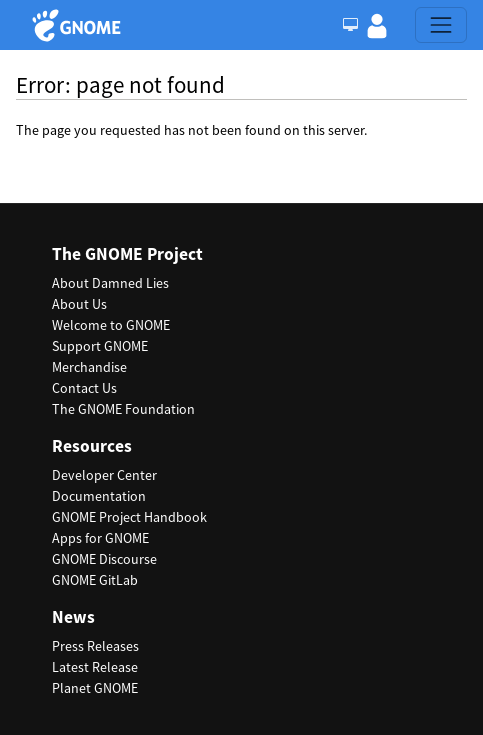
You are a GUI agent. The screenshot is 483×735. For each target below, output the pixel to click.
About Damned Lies (110, 283)
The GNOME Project (127, 254)
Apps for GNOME (100, 538)
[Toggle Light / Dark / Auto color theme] (350, 25)
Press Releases (95, 646)
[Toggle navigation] (441, 25)
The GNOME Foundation (123, 409)
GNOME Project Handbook (129, 517)
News (73, 617)
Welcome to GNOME (111, 325)
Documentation (99, 496)
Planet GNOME (95, 688)
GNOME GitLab (95, 580)
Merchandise (89, 367)
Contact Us (84, 388)
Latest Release (95, 667)
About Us (79, 304)
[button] (377, 25)
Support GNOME (100, 346)
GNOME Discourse (104, 559)
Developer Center (104, 475)
